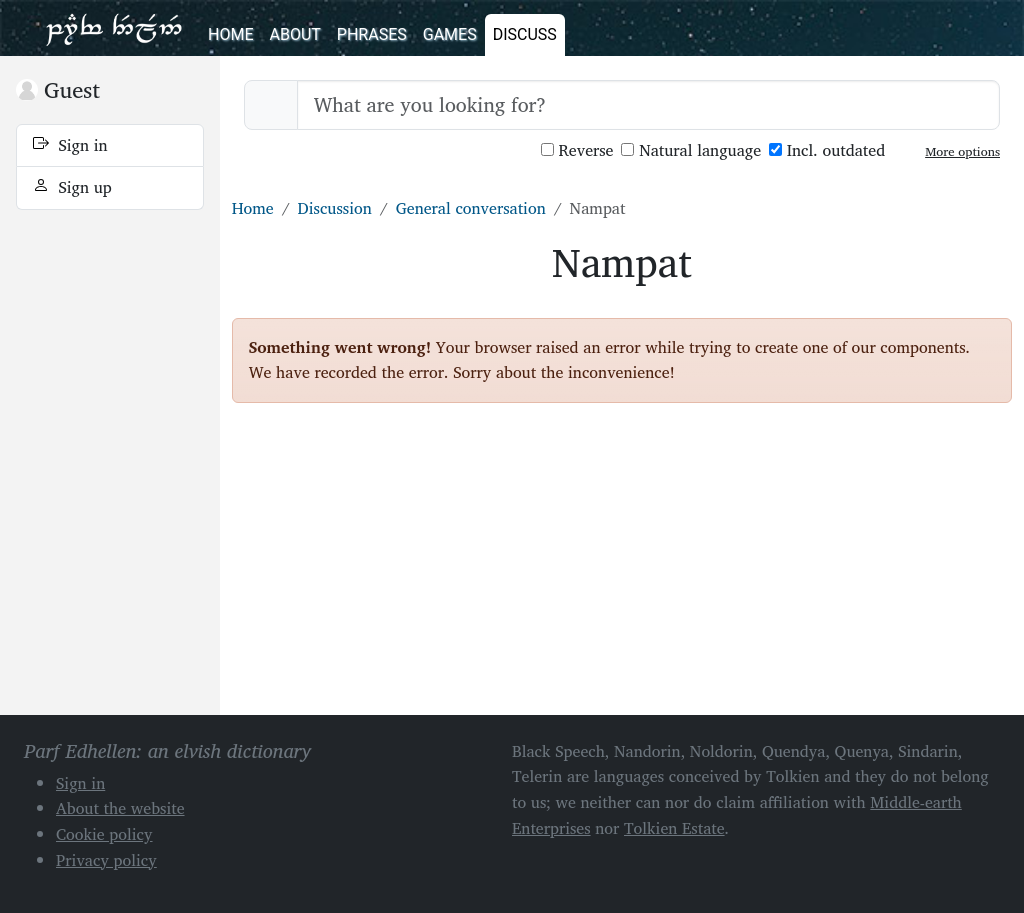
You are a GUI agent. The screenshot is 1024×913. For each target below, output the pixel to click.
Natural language (691, 150)
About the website (120, 808)
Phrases (372, 34)
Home (230, 34)
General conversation (471, 208)
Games (450, 34)
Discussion (335, 208)
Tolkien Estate (674, 828)
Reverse (577, 150)
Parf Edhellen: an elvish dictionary (114, 28)
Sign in (70, 145)
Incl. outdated (827, 150)
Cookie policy (104, 834)
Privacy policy (106, 860)
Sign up (72, 187)
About (294, 34)
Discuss (525, 34)
